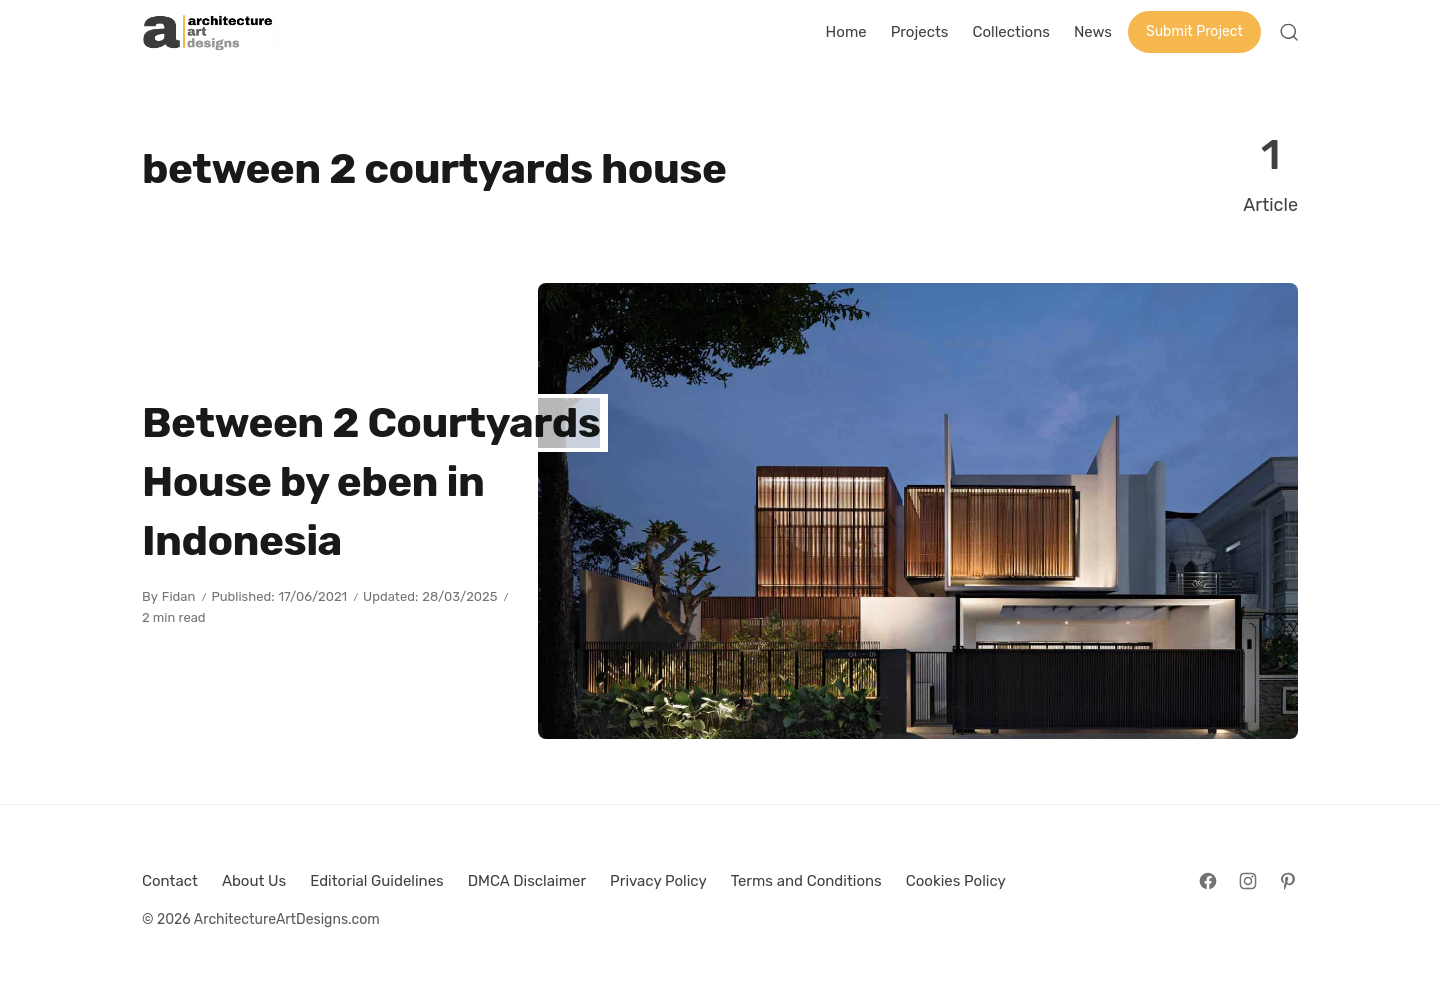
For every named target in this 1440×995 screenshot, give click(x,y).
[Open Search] (1289, 32)
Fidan (179, 596)
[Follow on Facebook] (1208, 881)
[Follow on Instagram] (1248, 881)
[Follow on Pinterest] (1288, 881)
